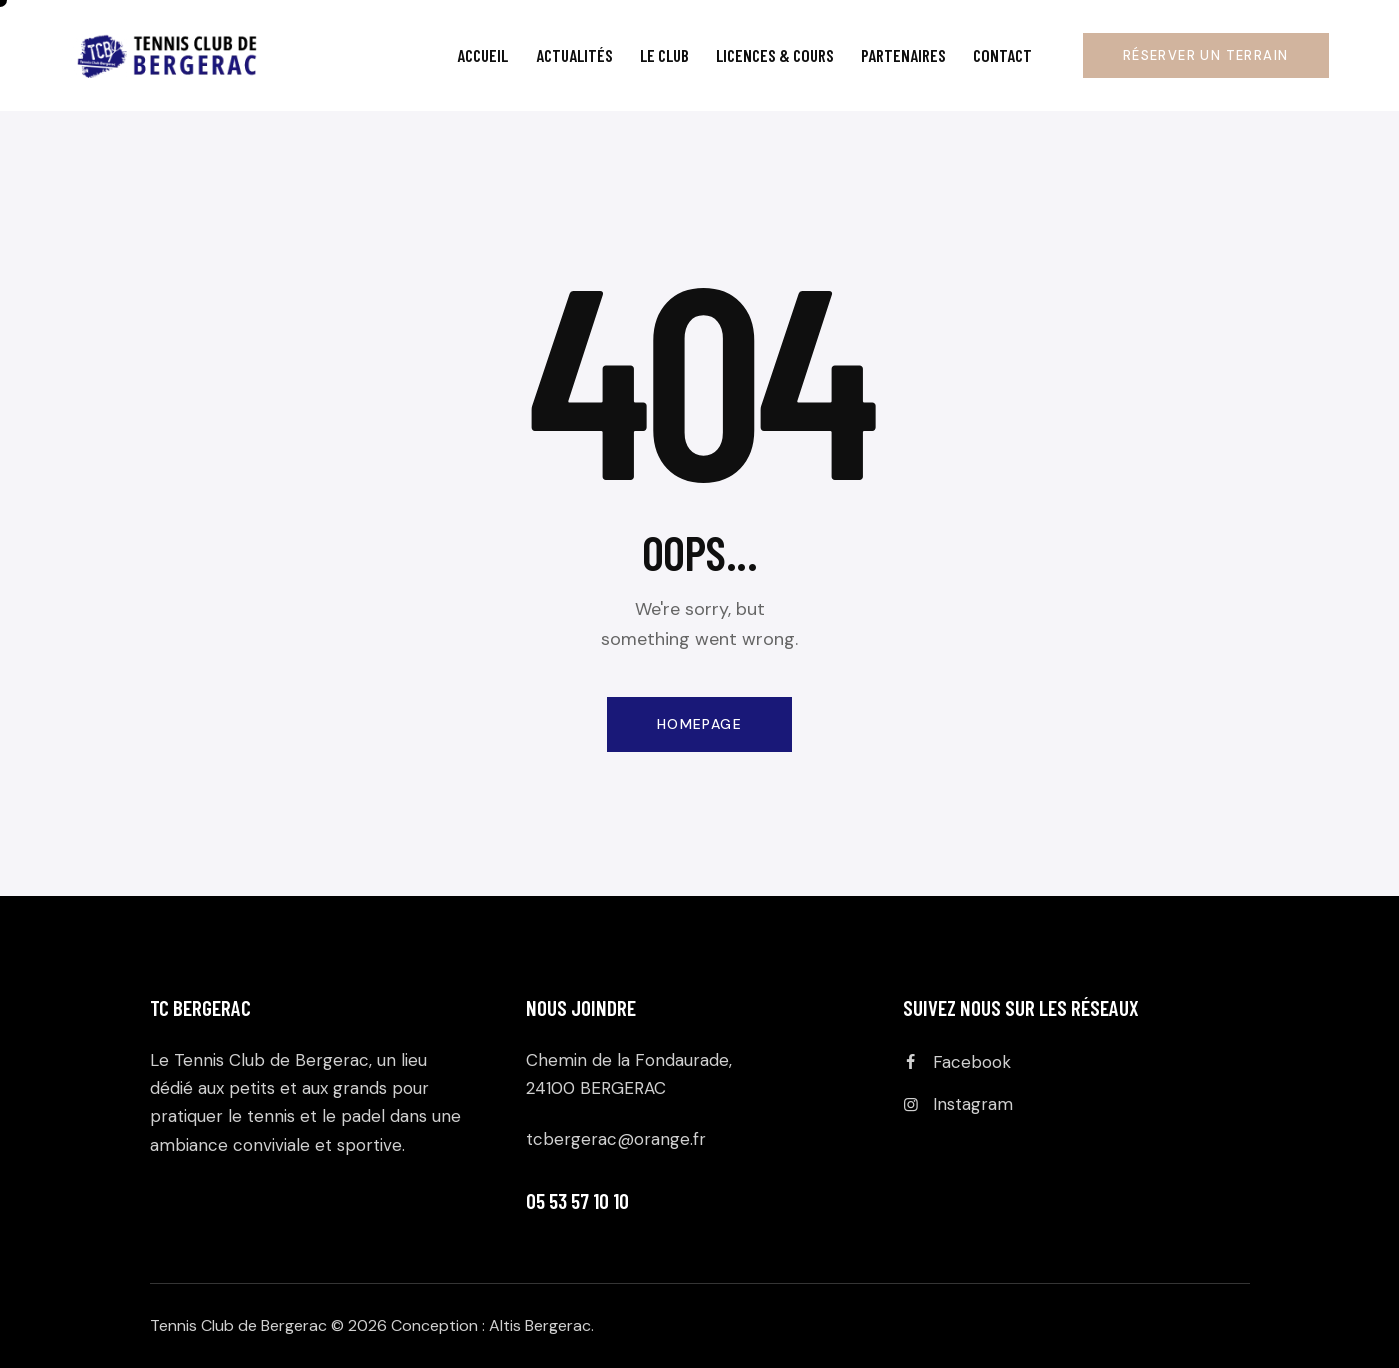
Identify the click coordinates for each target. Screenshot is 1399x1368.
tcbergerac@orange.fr (616, 1139)
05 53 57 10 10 (577, 1200)
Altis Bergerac (540, 1325)
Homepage (699, 724)
